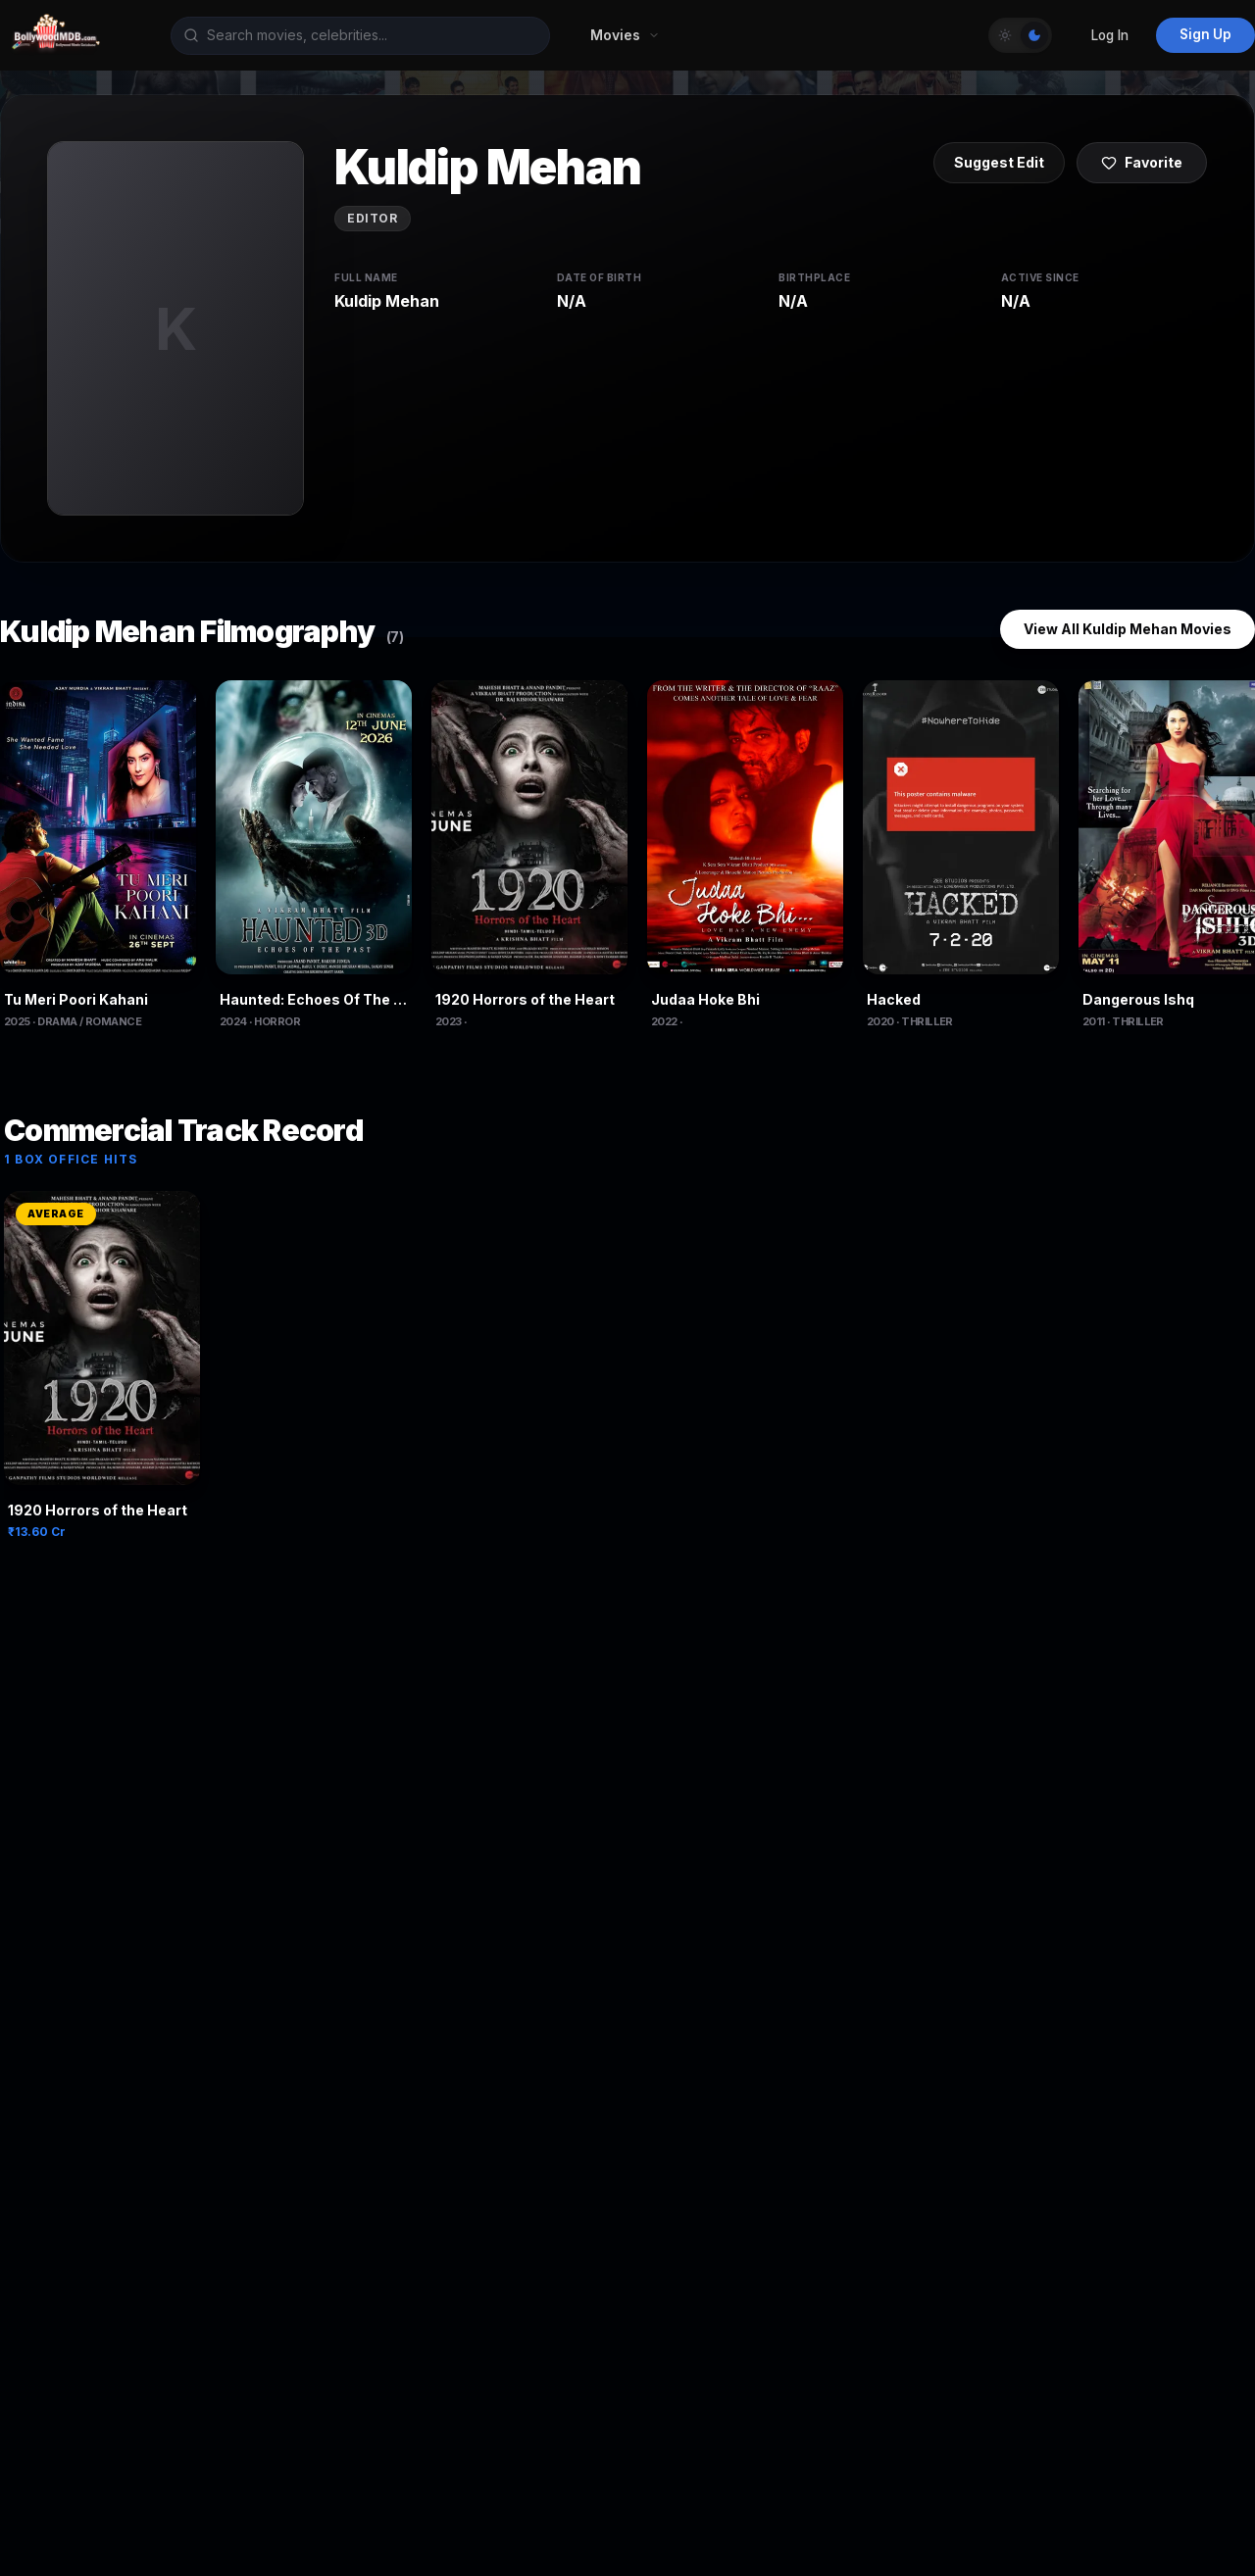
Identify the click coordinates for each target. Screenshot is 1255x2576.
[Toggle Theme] (1020, 35)
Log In (1110, 35)
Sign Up (1205, 34)
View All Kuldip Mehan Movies (1127, 628)
